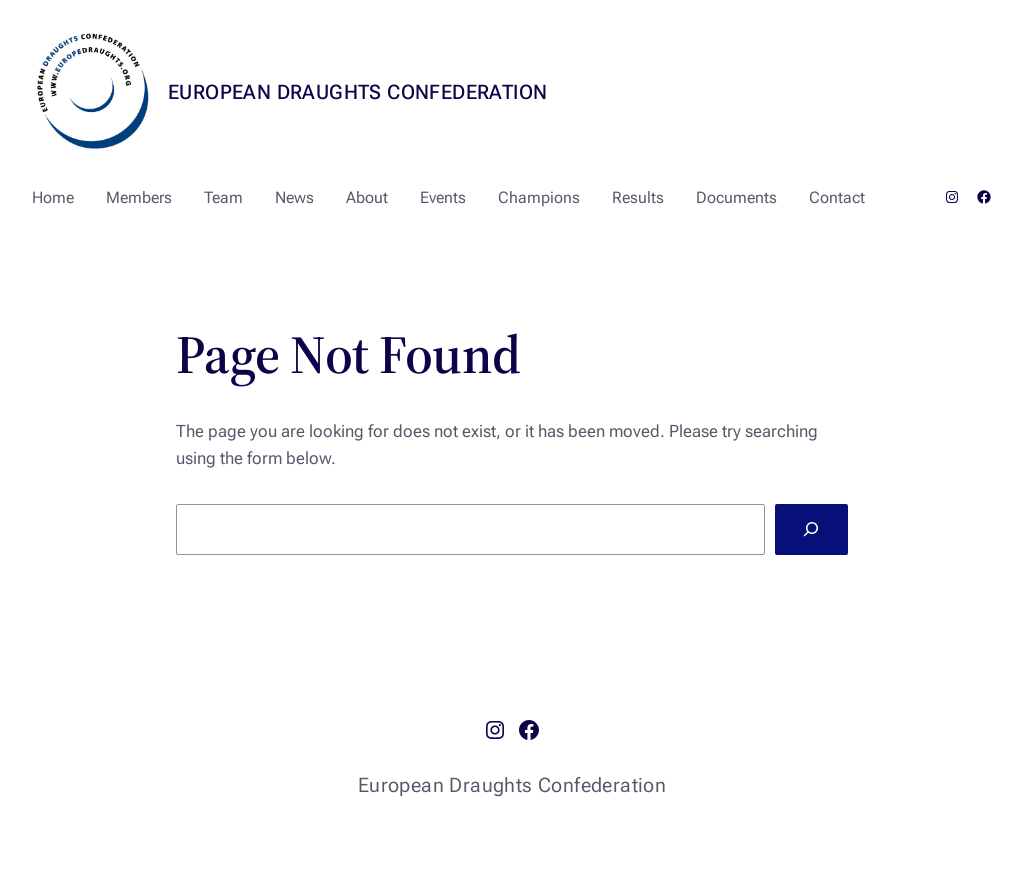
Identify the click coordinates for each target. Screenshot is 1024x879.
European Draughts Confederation (357, 92)
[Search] (811, 529)
